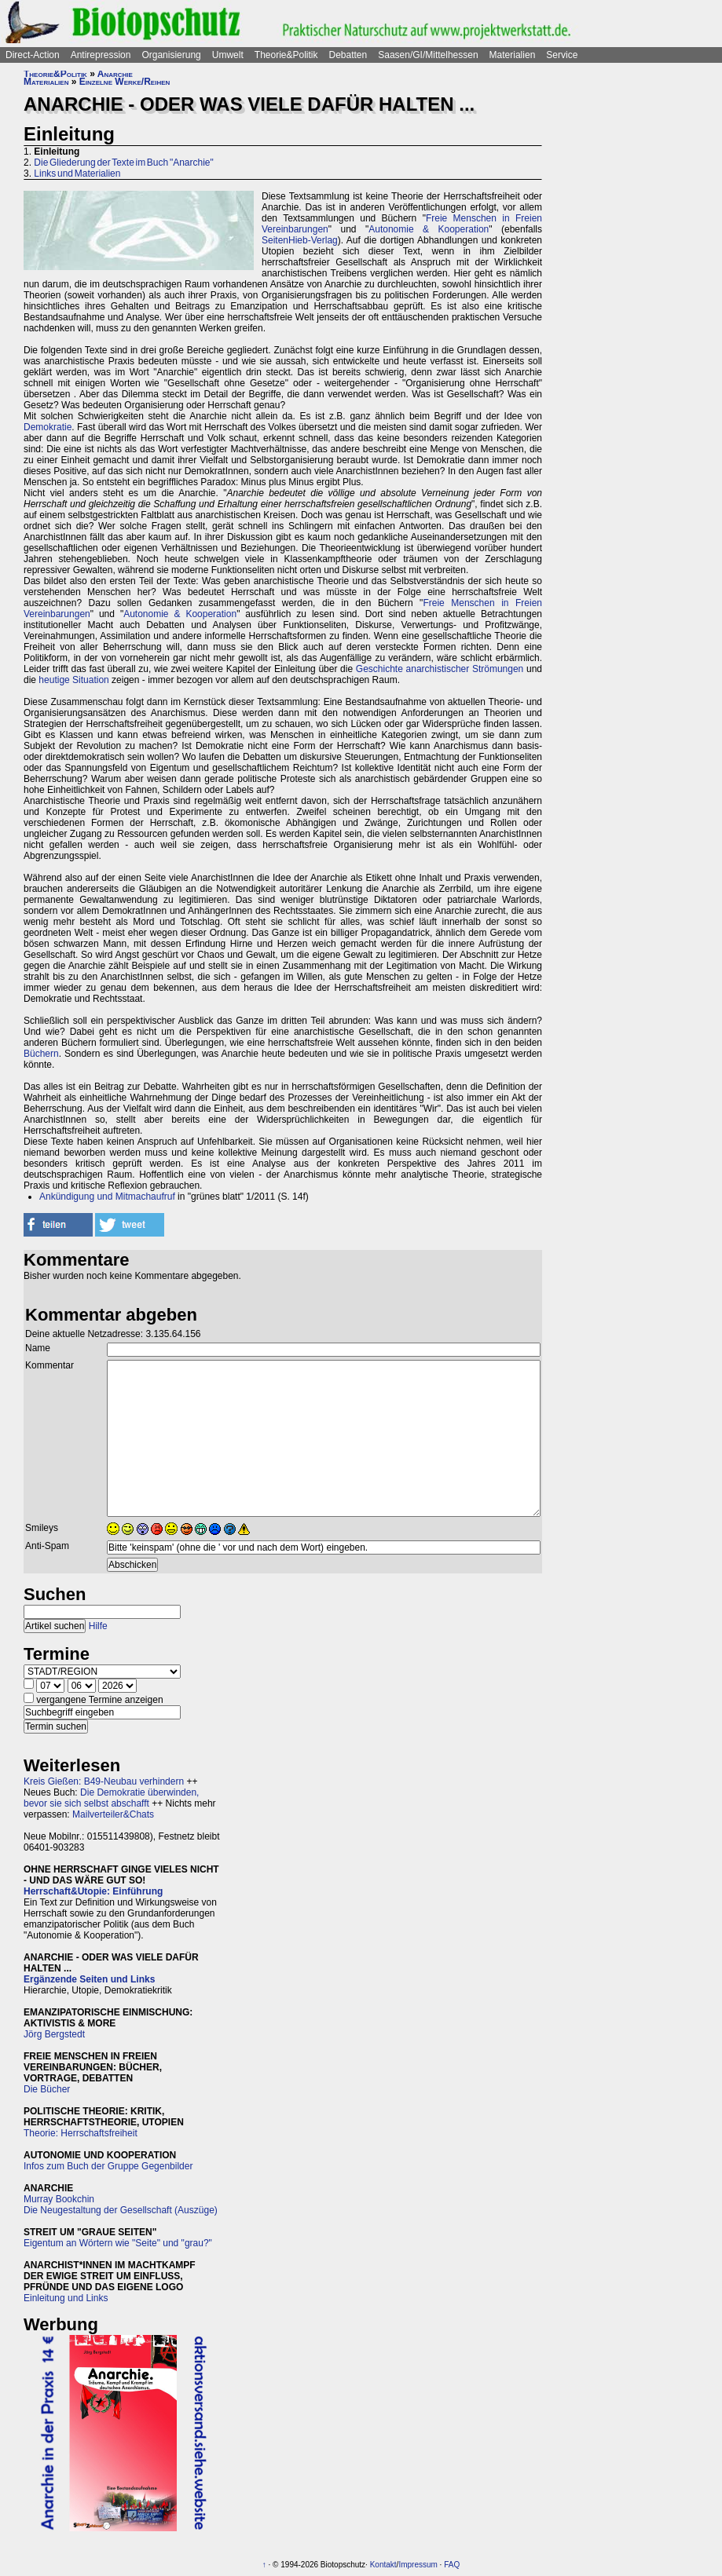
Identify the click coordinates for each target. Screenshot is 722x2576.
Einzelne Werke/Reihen (124, 81)
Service (561, 54)
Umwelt (228, 54)
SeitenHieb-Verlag (300, 240)
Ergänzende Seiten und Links (89, 1979)
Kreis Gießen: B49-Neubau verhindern (104, 1781)
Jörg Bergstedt (54, 2034)
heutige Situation (73, 679)
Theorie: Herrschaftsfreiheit (80, 2133)
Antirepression (101, 54)
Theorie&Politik (286, 54)
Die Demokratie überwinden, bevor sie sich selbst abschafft (111, 1798)
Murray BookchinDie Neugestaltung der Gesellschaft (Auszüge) (121, 2205)
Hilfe (98, 1626)
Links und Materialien (77, 173)
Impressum (417, 2564)
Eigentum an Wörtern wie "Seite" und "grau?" (118, 2243)
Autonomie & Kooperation (428, 229)
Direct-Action (32, 54)
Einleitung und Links (66, 2298)
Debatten (348, 54)
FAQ (452, 2564)
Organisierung (170, 54)
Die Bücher (47, 2089)
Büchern (41, 1053)
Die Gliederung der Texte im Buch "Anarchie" (123, 162)
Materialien (512, 54)
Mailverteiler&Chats (113, 1814)
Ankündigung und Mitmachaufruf (107, 1196)
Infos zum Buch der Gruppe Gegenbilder (108, 2166)
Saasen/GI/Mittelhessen (428, 54)
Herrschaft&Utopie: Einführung (93, 1891)
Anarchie (115, 73)
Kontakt (383, 2564)
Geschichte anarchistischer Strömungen (439, 668)
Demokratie (47, 427)
